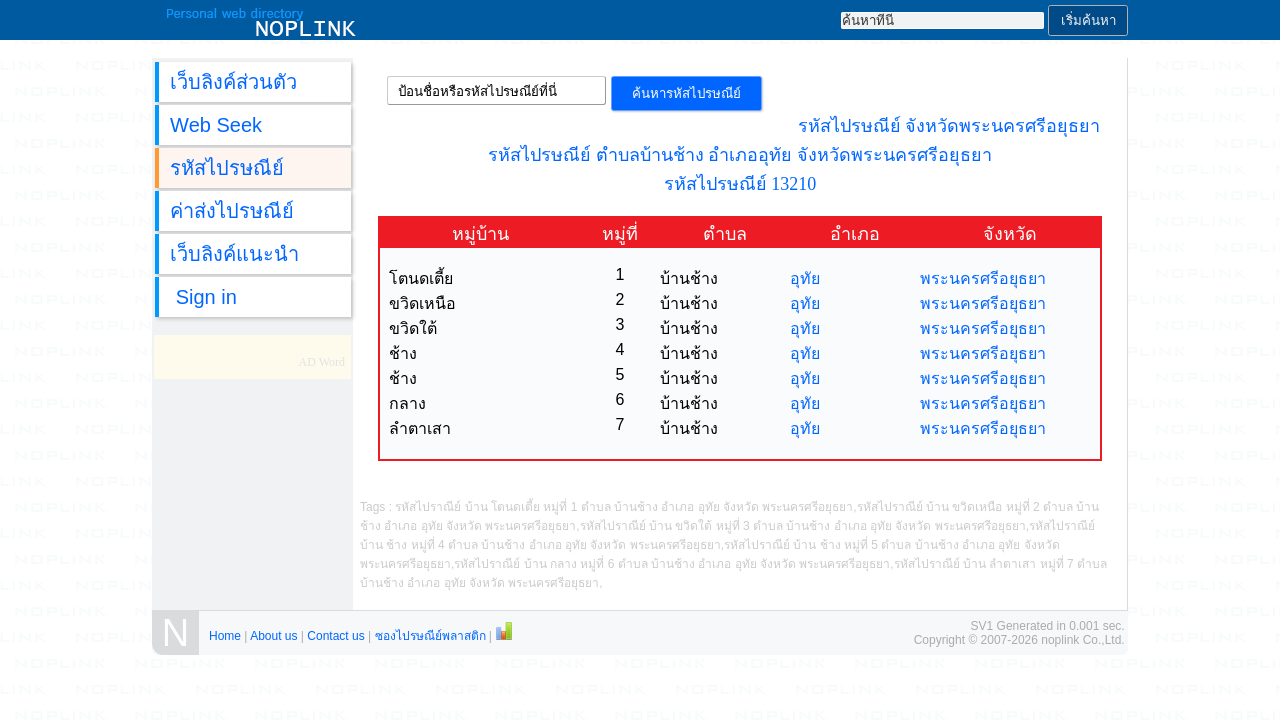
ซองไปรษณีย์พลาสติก (430, 636)
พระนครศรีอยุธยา (983, 278)
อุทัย (805, 278)
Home (225, 636)
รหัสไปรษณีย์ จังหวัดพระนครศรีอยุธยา (949, 126)
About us (273, 636)
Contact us (335, 636)
